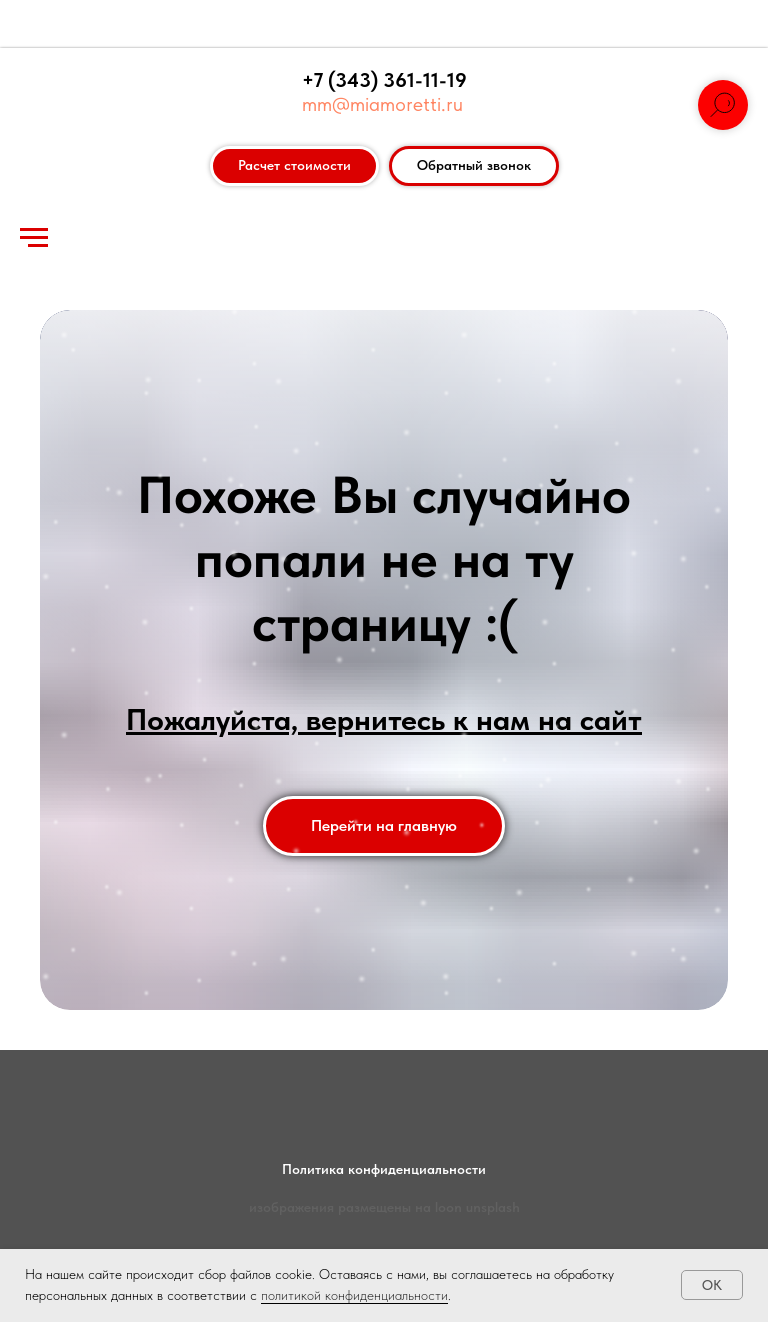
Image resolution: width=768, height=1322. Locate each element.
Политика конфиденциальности (384, 1169)
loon (448, 1207)
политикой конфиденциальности (354, 1295)
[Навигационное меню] (34, 238)
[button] (474, 166)
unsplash (493, 1207)
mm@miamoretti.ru (382, 104)
